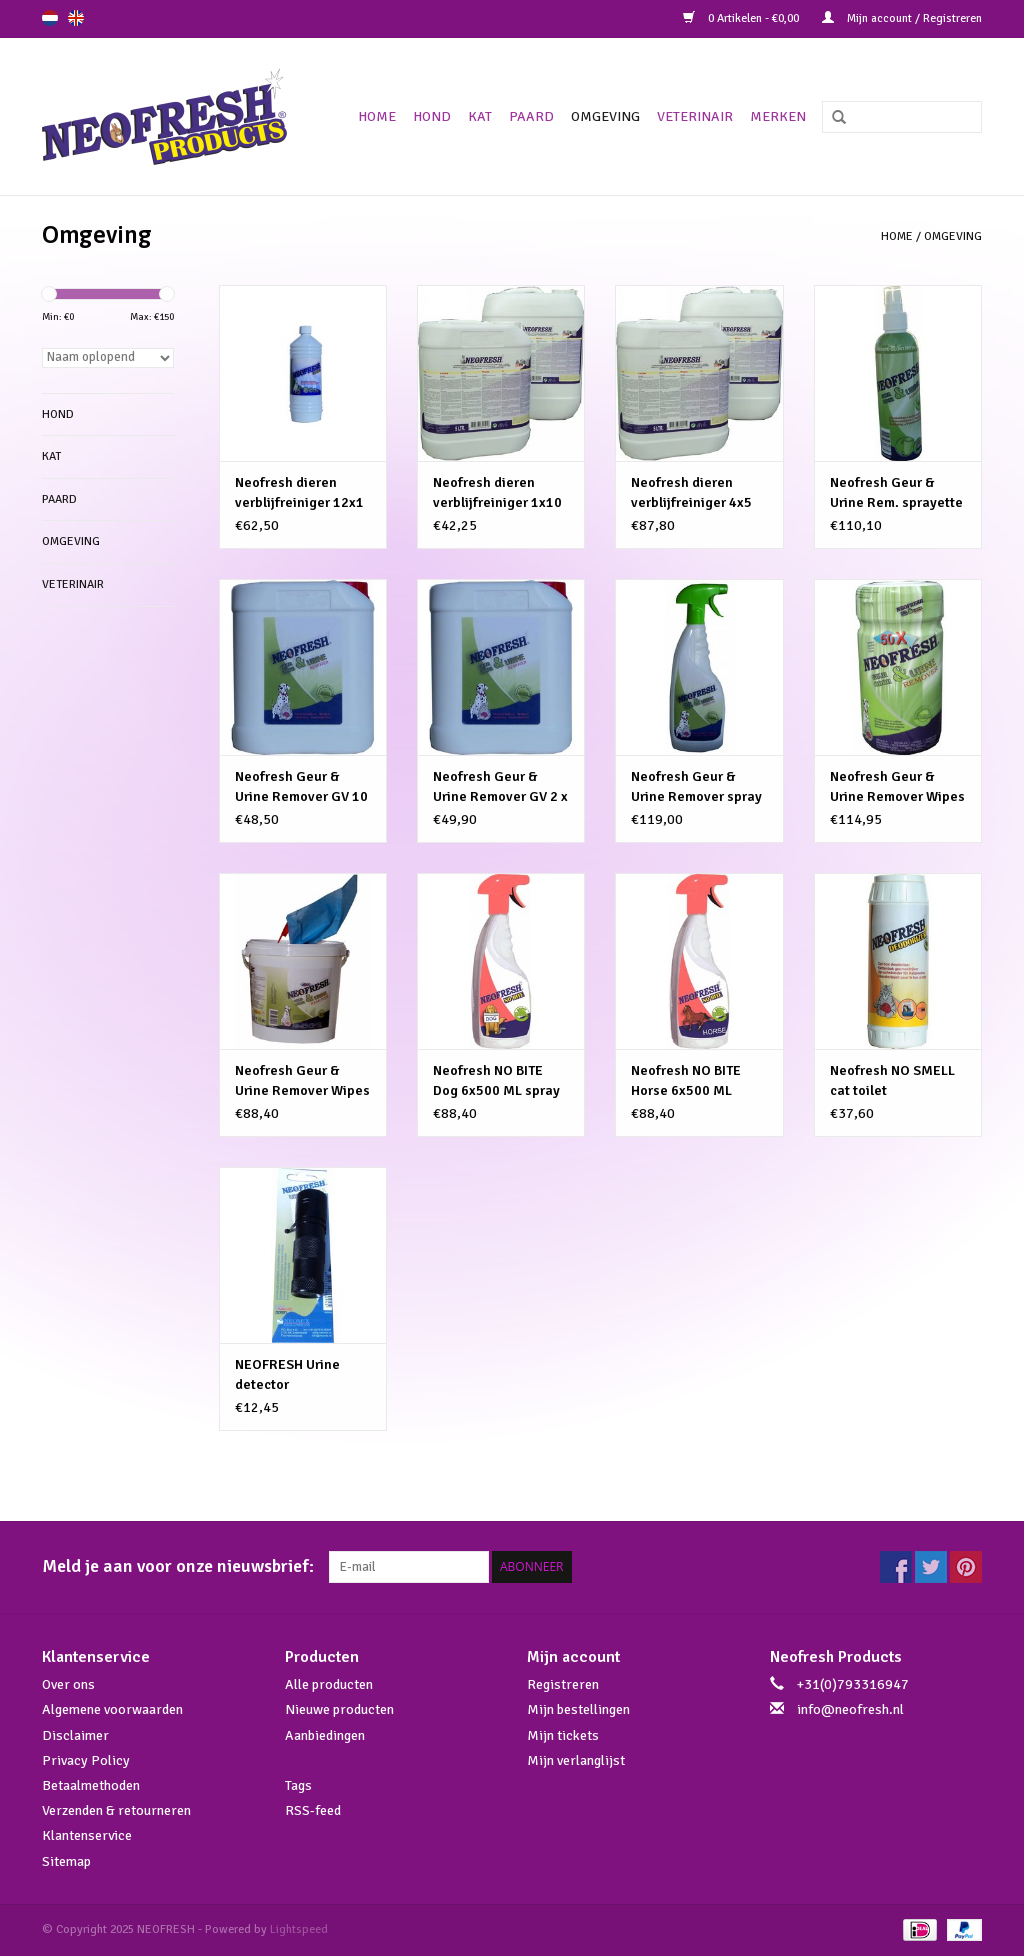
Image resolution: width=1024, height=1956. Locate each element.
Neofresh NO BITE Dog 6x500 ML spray (496, 1080)
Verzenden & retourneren (116, 1810)
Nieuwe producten (339, 1709)
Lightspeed (299, 1929)
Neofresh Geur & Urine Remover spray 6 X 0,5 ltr (696, 787)
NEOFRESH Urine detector (287, 1374)
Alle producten (329, 1684)
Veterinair (695, 116)
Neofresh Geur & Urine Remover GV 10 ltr (301, 787)
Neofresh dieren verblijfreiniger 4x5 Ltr (691, 493)
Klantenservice (87, 1835)
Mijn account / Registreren (902, 18)
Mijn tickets (563, 1735)
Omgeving (605, 116)
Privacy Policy (86, 1760)
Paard (531, 116)
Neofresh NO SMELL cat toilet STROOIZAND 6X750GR (892, 1081)
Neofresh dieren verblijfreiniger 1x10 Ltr (497, 493)
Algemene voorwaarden (112, 1709)
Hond (432, 116)
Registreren (563, 1684)
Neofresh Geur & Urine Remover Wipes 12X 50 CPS (897, 787)
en (76, 18)
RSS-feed (313, 1810)
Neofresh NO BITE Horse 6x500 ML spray (686, 1081)
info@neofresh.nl (850, 1709)
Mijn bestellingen (578, 1709)
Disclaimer (75, 1735)
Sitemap (66, 1861)
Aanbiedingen (325, 1735)
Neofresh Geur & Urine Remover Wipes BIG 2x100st (302, 1081)
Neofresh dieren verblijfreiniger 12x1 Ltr (299, 493)
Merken (778, 116)
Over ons (68, 1684)
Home (377, 116)
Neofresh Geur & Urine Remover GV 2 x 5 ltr (500, 787)
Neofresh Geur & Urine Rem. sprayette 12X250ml (896, 493)
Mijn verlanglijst (576, 1760)
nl (50, 18)
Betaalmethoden (91, 1785)
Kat (480, 116)
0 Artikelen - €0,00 (742, 18)
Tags (298, 1785)
